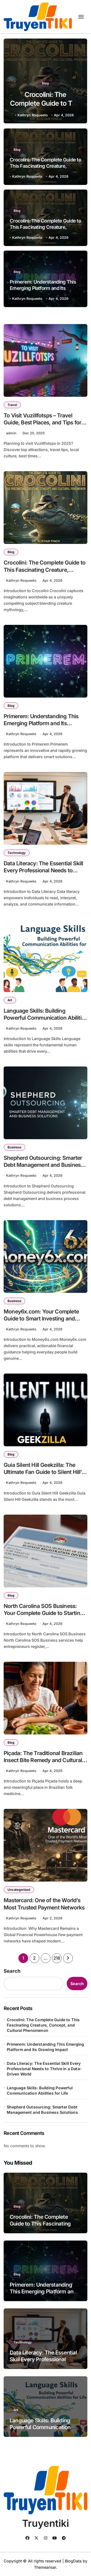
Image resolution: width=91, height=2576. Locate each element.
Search (12, 1971)
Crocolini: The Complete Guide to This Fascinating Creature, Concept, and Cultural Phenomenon (43, 2025)
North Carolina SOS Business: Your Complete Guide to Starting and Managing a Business (43, 1613)
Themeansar (45, 2567)
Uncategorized (19, 1890)
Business (14, 1147)
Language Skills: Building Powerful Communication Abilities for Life (45, 1017)
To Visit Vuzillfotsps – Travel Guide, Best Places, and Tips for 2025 (42, 422)
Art (10, 1000)
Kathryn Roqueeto (32, 115)
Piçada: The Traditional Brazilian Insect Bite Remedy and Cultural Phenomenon (43, 1760)
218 (56, 1958)
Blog (45, 83)
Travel (12, 405)
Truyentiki (45, 2523)
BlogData (73, 2561)
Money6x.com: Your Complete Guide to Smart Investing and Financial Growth (41, 1318)
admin (11, 433)
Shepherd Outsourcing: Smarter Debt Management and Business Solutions (43, 1164)
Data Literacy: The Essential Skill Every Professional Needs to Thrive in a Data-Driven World (43, 870)
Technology (17, 853)
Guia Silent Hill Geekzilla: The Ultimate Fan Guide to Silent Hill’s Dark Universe (44, 1472)
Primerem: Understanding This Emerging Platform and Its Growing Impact (43, 288)
